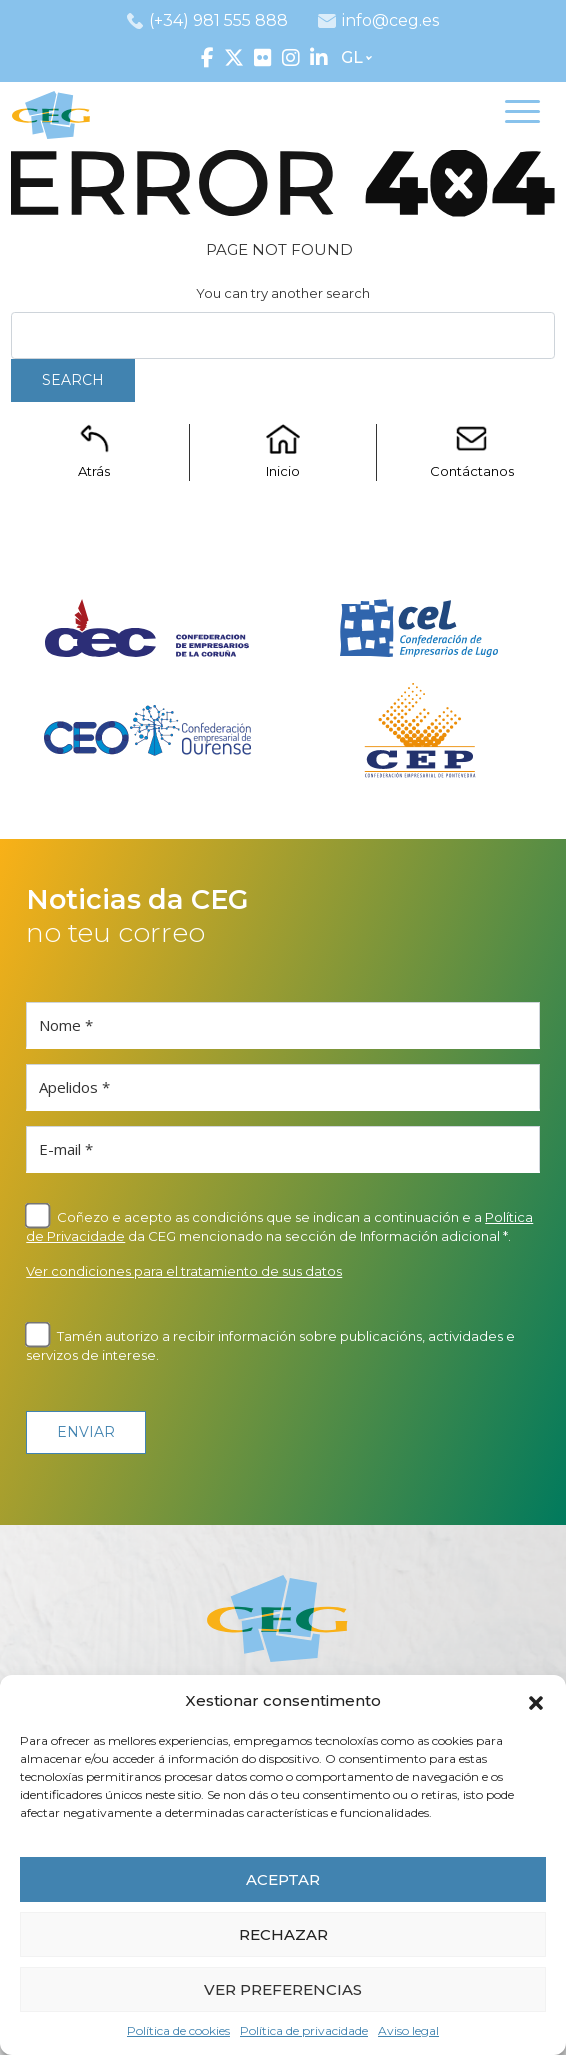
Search (73, 380)
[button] (536, 1701)
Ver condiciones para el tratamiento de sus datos (184, 1271)
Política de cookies (178, 2030)
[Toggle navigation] (522, 115)
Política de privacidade (304, 2030)
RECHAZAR (283, 1934)
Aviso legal (408, 2030)
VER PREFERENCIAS (283, 1989)
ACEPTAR (283, 1879)
